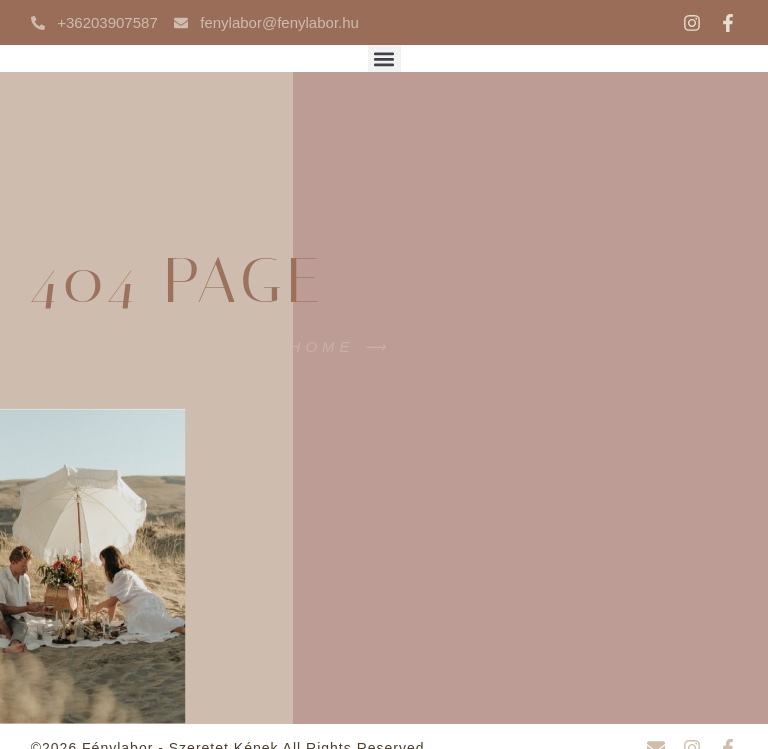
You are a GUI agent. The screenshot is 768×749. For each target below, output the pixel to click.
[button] (384, 58)
